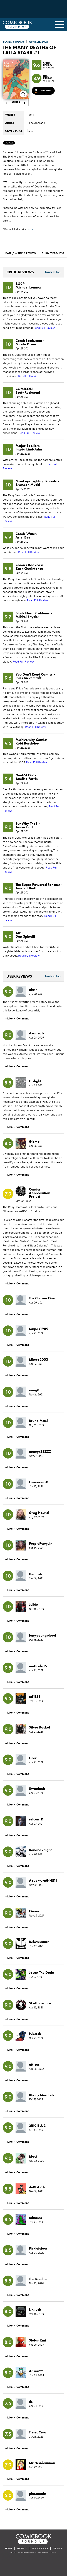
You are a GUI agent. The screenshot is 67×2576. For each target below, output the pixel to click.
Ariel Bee (23, 537)
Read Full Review (44, 327)
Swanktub (37, 1788)
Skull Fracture (40, 2003)
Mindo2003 (38, 1359)
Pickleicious (38, 2248)
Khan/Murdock (41, 2095)
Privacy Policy (40, 2548)
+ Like (9, 1018)
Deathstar (37, 1574)
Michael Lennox (28, 287)
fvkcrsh (35, 2034)
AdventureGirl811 (43, 1880)
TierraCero (37, 2432)
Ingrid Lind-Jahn (29, 449)
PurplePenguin (40, 1543)
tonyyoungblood (42, 1635)
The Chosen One (42, 1298)
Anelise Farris (27, 778)
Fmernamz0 (38, 1482)
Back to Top (53, 272)
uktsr (33, 989)
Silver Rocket (39, 1727)
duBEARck (37, 2187)
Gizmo (34, 1141)
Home (8, 2548)
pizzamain (37, 2493)
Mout (33, 2156)
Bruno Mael (38, 1421)
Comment (22, 1018)
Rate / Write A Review (20, 253)
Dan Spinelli (25, 936)
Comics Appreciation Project (39, 1192)
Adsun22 (36, 2371)
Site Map (57, 2548)
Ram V (30, 114)
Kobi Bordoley (27, 743)
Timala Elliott (26, 888)
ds (31, 2401)
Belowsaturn (39, 1942)
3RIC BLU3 (37, 2125)
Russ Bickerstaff (28, 678)
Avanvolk (36, 1033)
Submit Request (53, 253)
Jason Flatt (24, 827)
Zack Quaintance (29, 568)
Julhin (33, 1604)
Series (15, 102)
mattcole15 (38, 1666)
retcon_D (36, 1819)
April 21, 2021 (38, 41)
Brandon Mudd (28, 484)
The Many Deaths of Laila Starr (29, 50)
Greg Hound (39, 1512)
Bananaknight (40, 1850)
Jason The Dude (41, 1972)
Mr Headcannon (42, 2463)
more (30, 229)
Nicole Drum (26, 344)
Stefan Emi (37, 2340)
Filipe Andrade (36, 122)
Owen (34, 1911)
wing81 (35, 1390)
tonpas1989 (38, 1329)
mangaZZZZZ (40, 1451)
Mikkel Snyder (27, 617)
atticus (34, 2064)
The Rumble (38, 2279)
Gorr (33, 1758)
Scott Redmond (28, 392)
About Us (21, 2548)
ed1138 (35, 1696)
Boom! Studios (14, 41)
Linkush (35, 2309)
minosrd (35, 2217)
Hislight (35, 1081)
